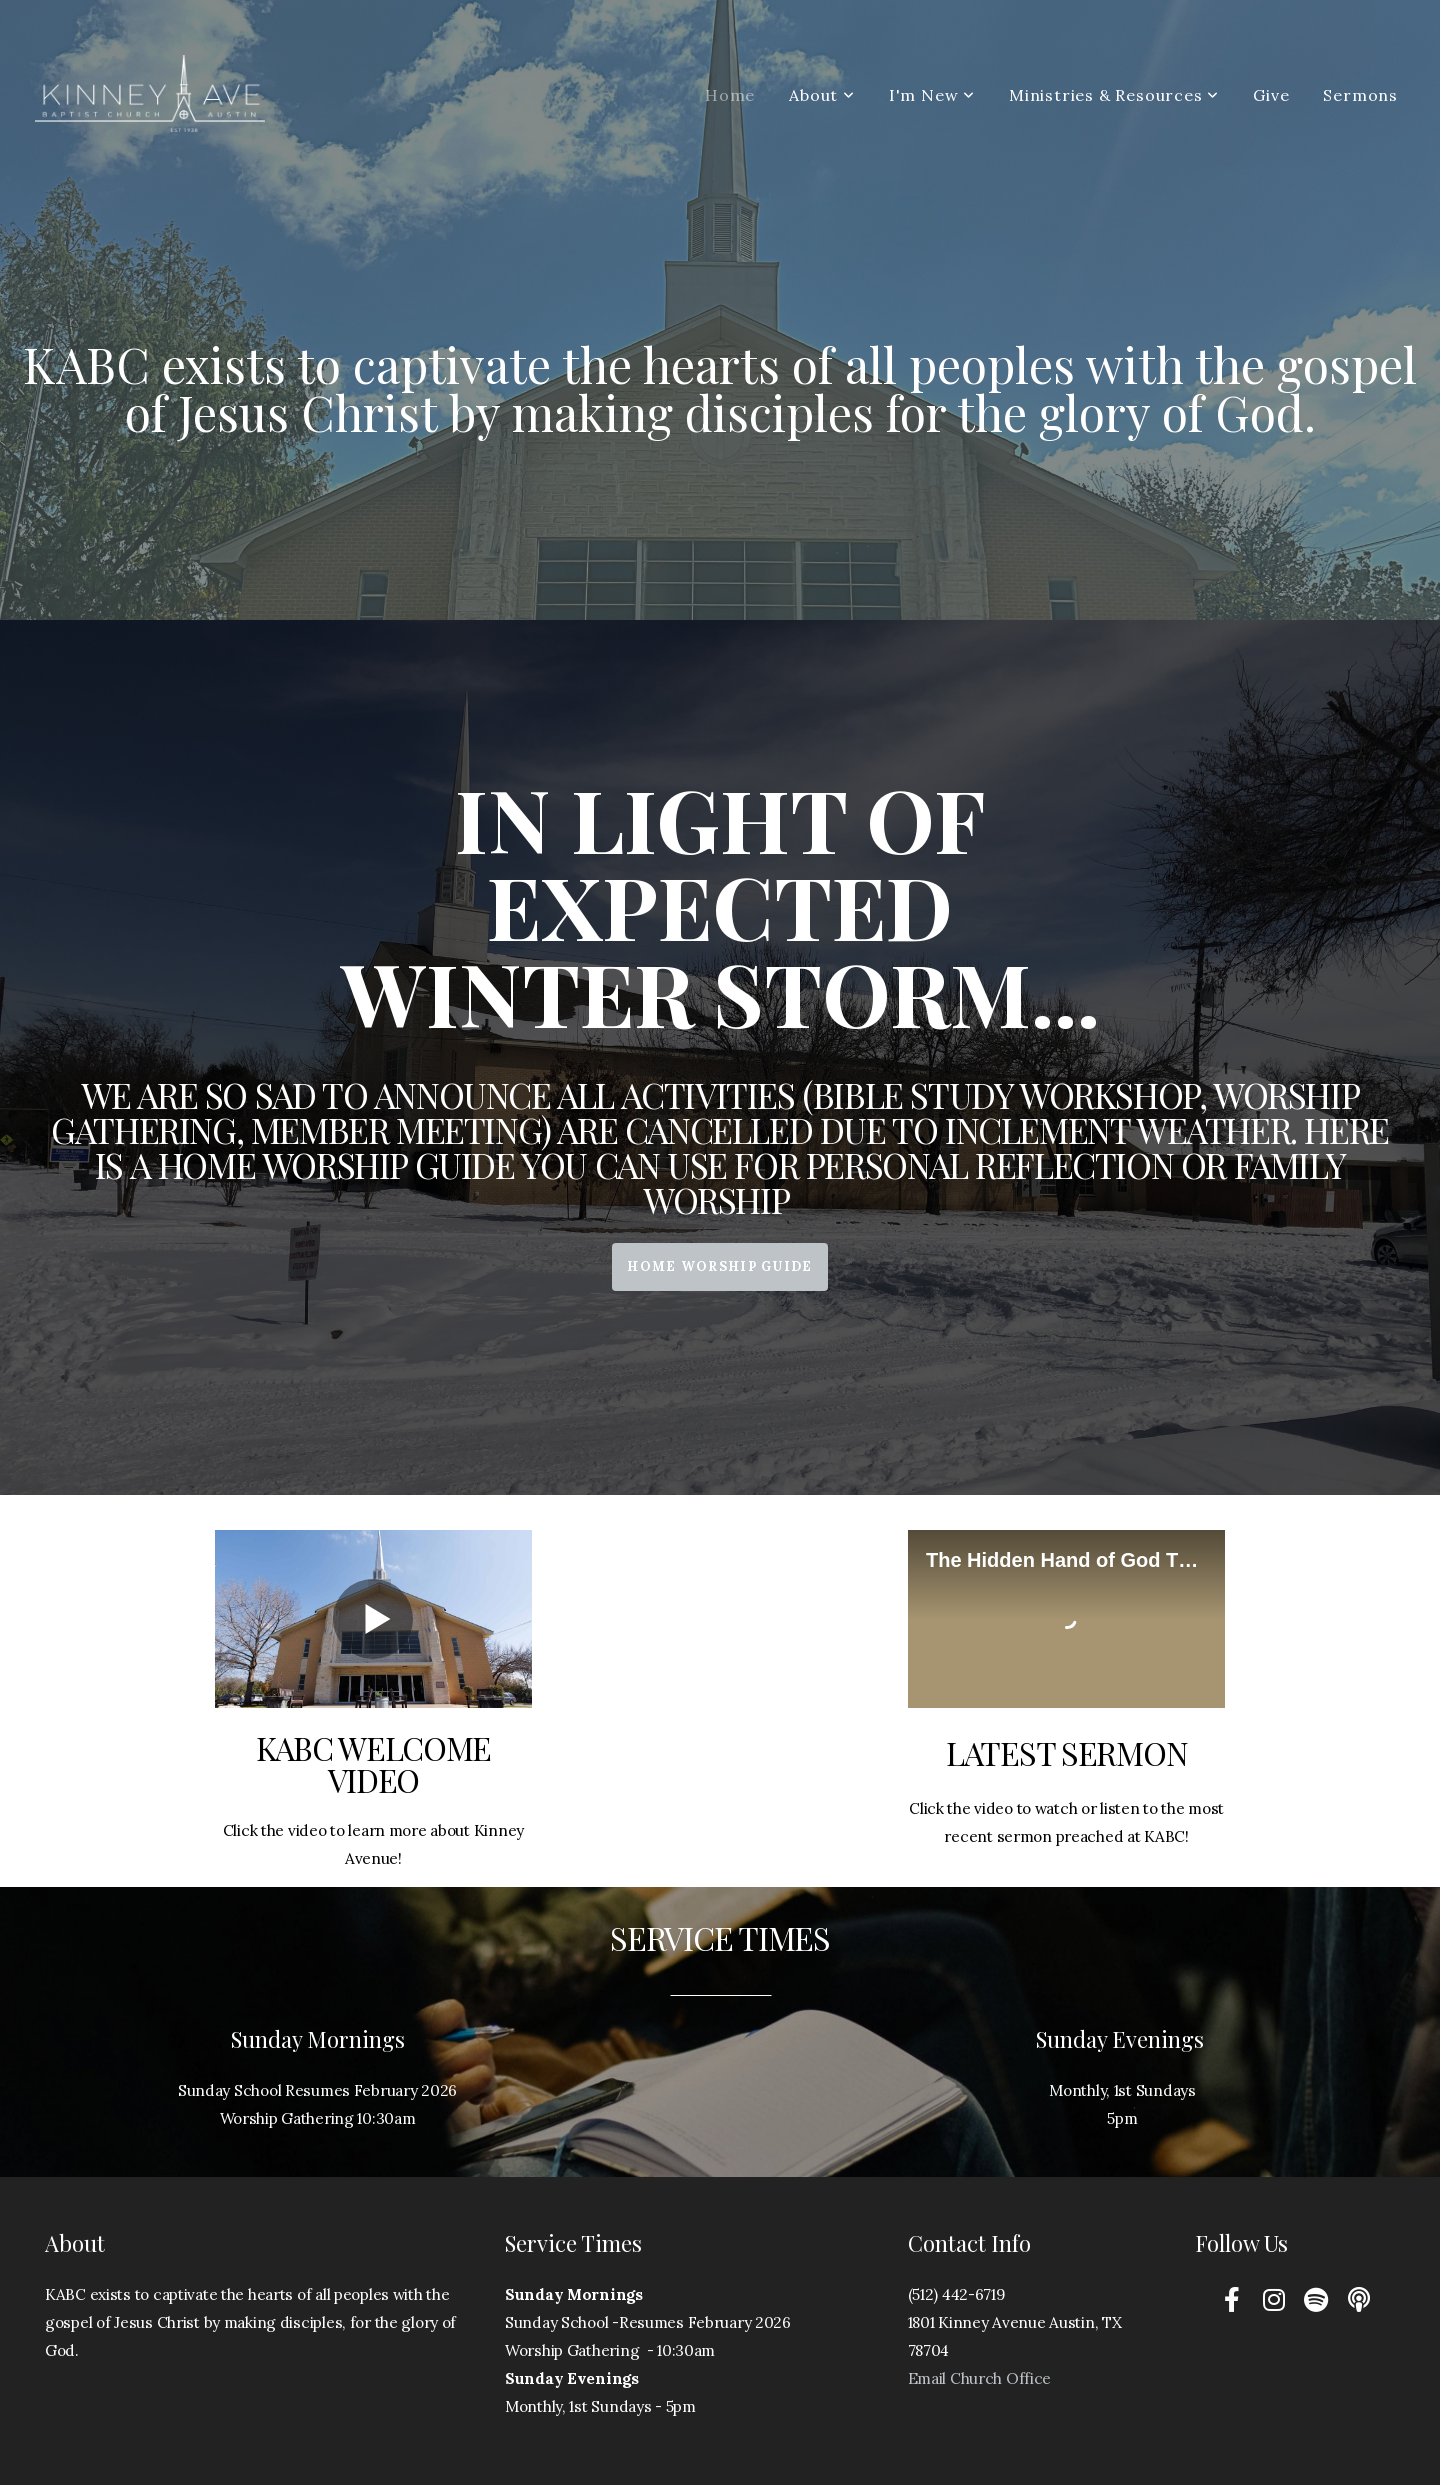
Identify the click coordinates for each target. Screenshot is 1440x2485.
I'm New (932, 95)
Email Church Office (980, 2378)
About (822, 95)
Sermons (1360, 95)
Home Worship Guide (719, 1266)
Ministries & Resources (1114, 95)
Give (1271, 95)
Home (730, 95)
